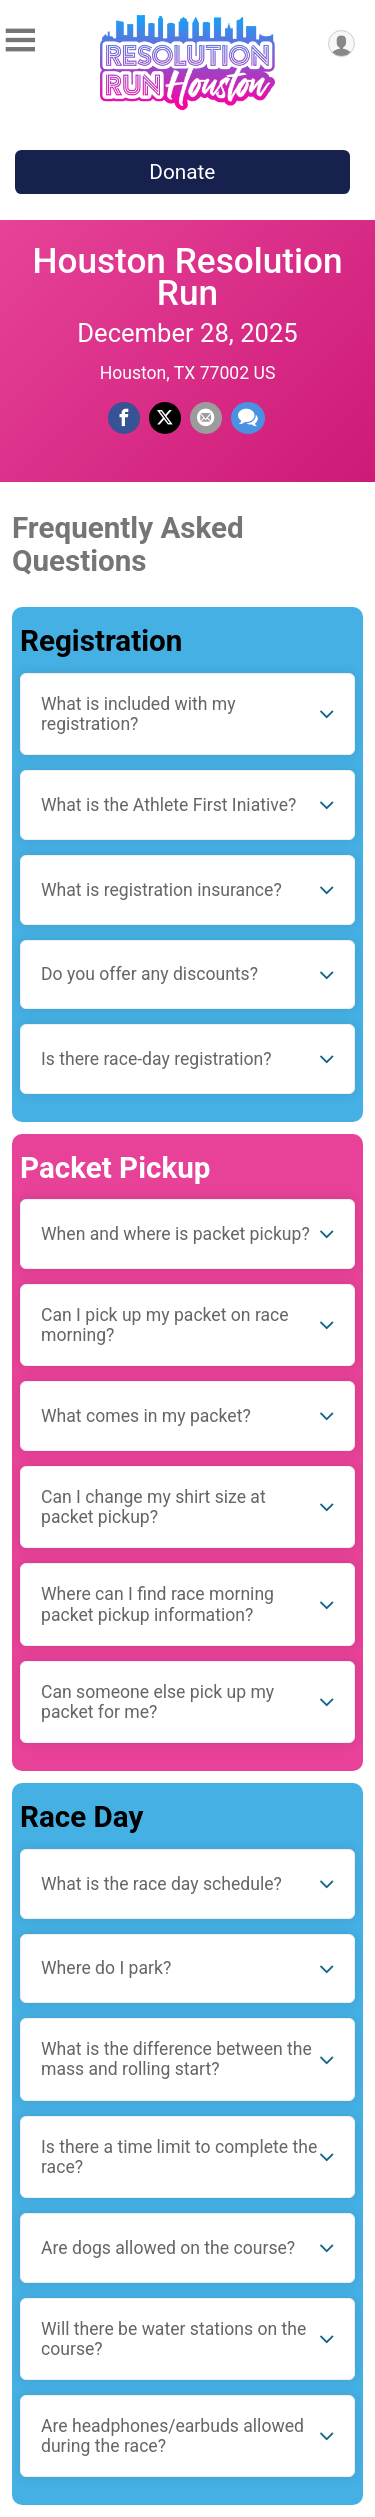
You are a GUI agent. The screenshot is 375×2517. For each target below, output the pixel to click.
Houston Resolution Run (187, 277)
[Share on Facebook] (124, 418)
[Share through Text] (248, 418)
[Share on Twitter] (165, 418)
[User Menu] (341, 43)
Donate (182, 172)
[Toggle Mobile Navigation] (20, 40)
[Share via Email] (206, 418)
